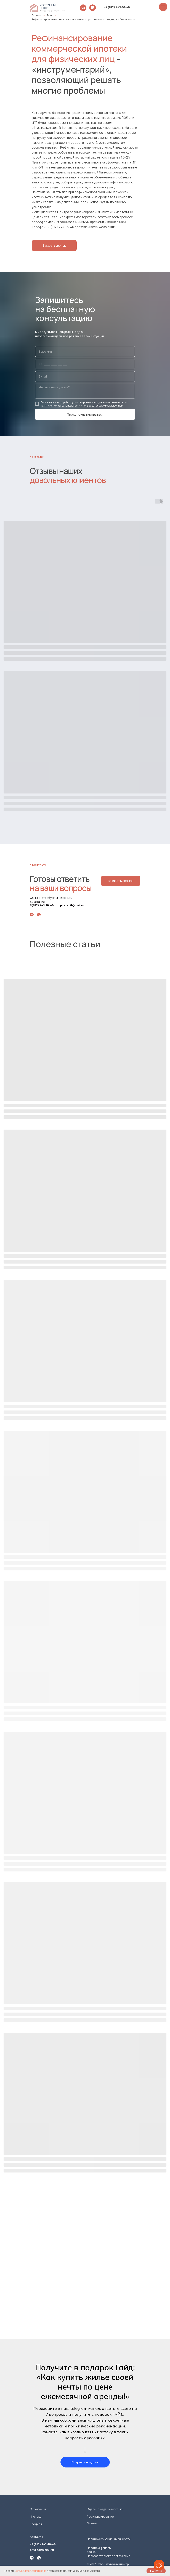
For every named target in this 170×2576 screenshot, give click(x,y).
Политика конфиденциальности (109, 2539)
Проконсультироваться (85, 414)
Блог (50, 15)
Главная (36, 15)
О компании (38, 2509)
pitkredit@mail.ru (72, 905)
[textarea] (85, 391)
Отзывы (92, 2523)
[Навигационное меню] (163, 7)
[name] (85, 351)
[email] (85, 376)
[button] (54, 245)
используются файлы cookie (30, 2570)
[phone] (85, 364)
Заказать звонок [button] (120, 881)
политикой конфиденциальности (60, 405)
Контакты (36, 2537)
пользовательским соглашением (103, 405)
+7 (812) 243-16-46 (117, 7)
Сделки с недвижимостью (105, 2509)
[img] (83, 7)
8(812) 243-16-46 (42, 905)
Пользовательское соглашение (108, 2556)
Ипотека (35, 2517)
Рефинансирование (100, 2517)
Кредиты (36, 2524)
